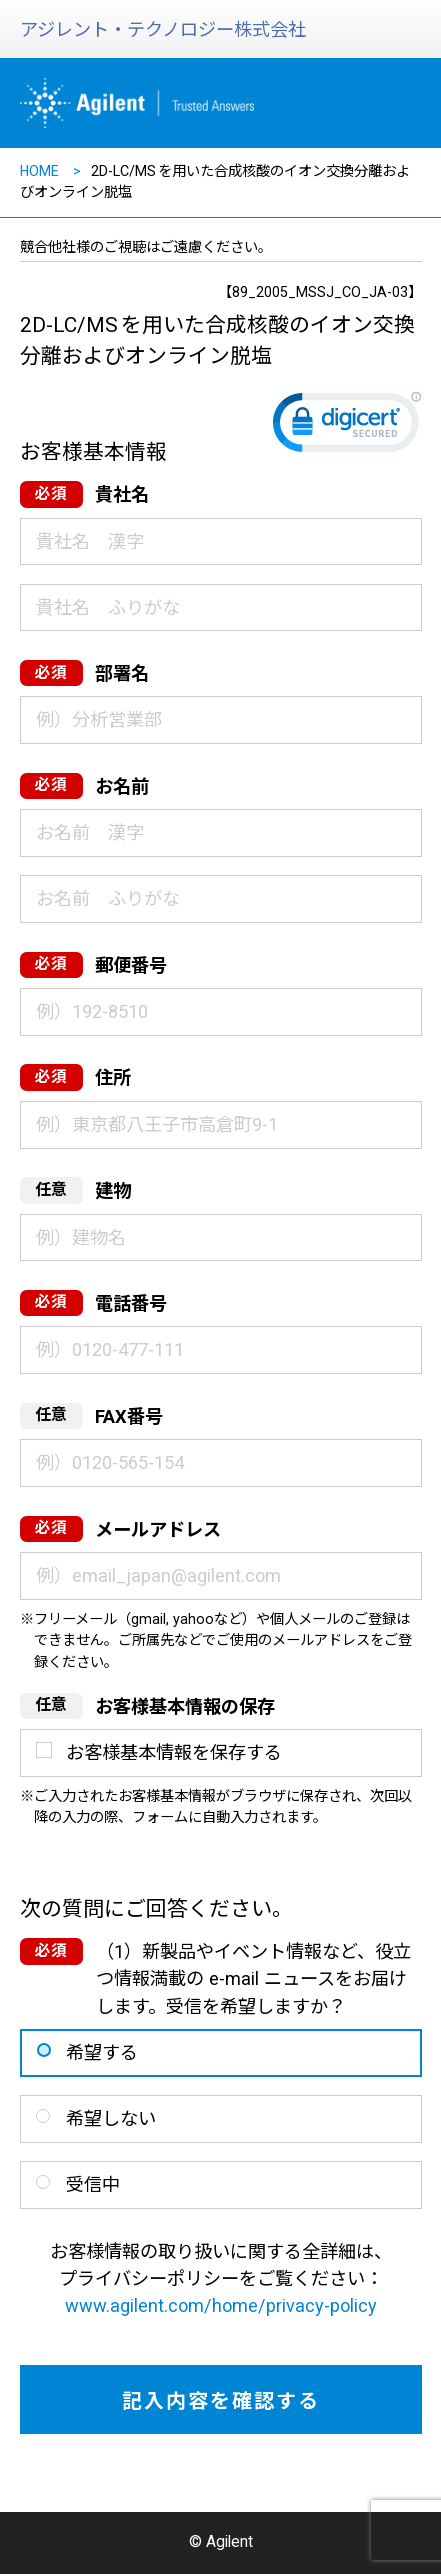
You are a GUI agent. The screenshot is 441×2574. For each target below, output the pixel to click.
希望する (102, 2052)
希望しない (111, 2118)
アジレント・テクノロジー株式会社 (163, 29)
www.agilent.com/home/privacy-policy (221, 2305)
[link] (347, 426)
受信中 (93, 2184)
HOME (39, 171)
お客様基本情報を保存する (174, 1752)
